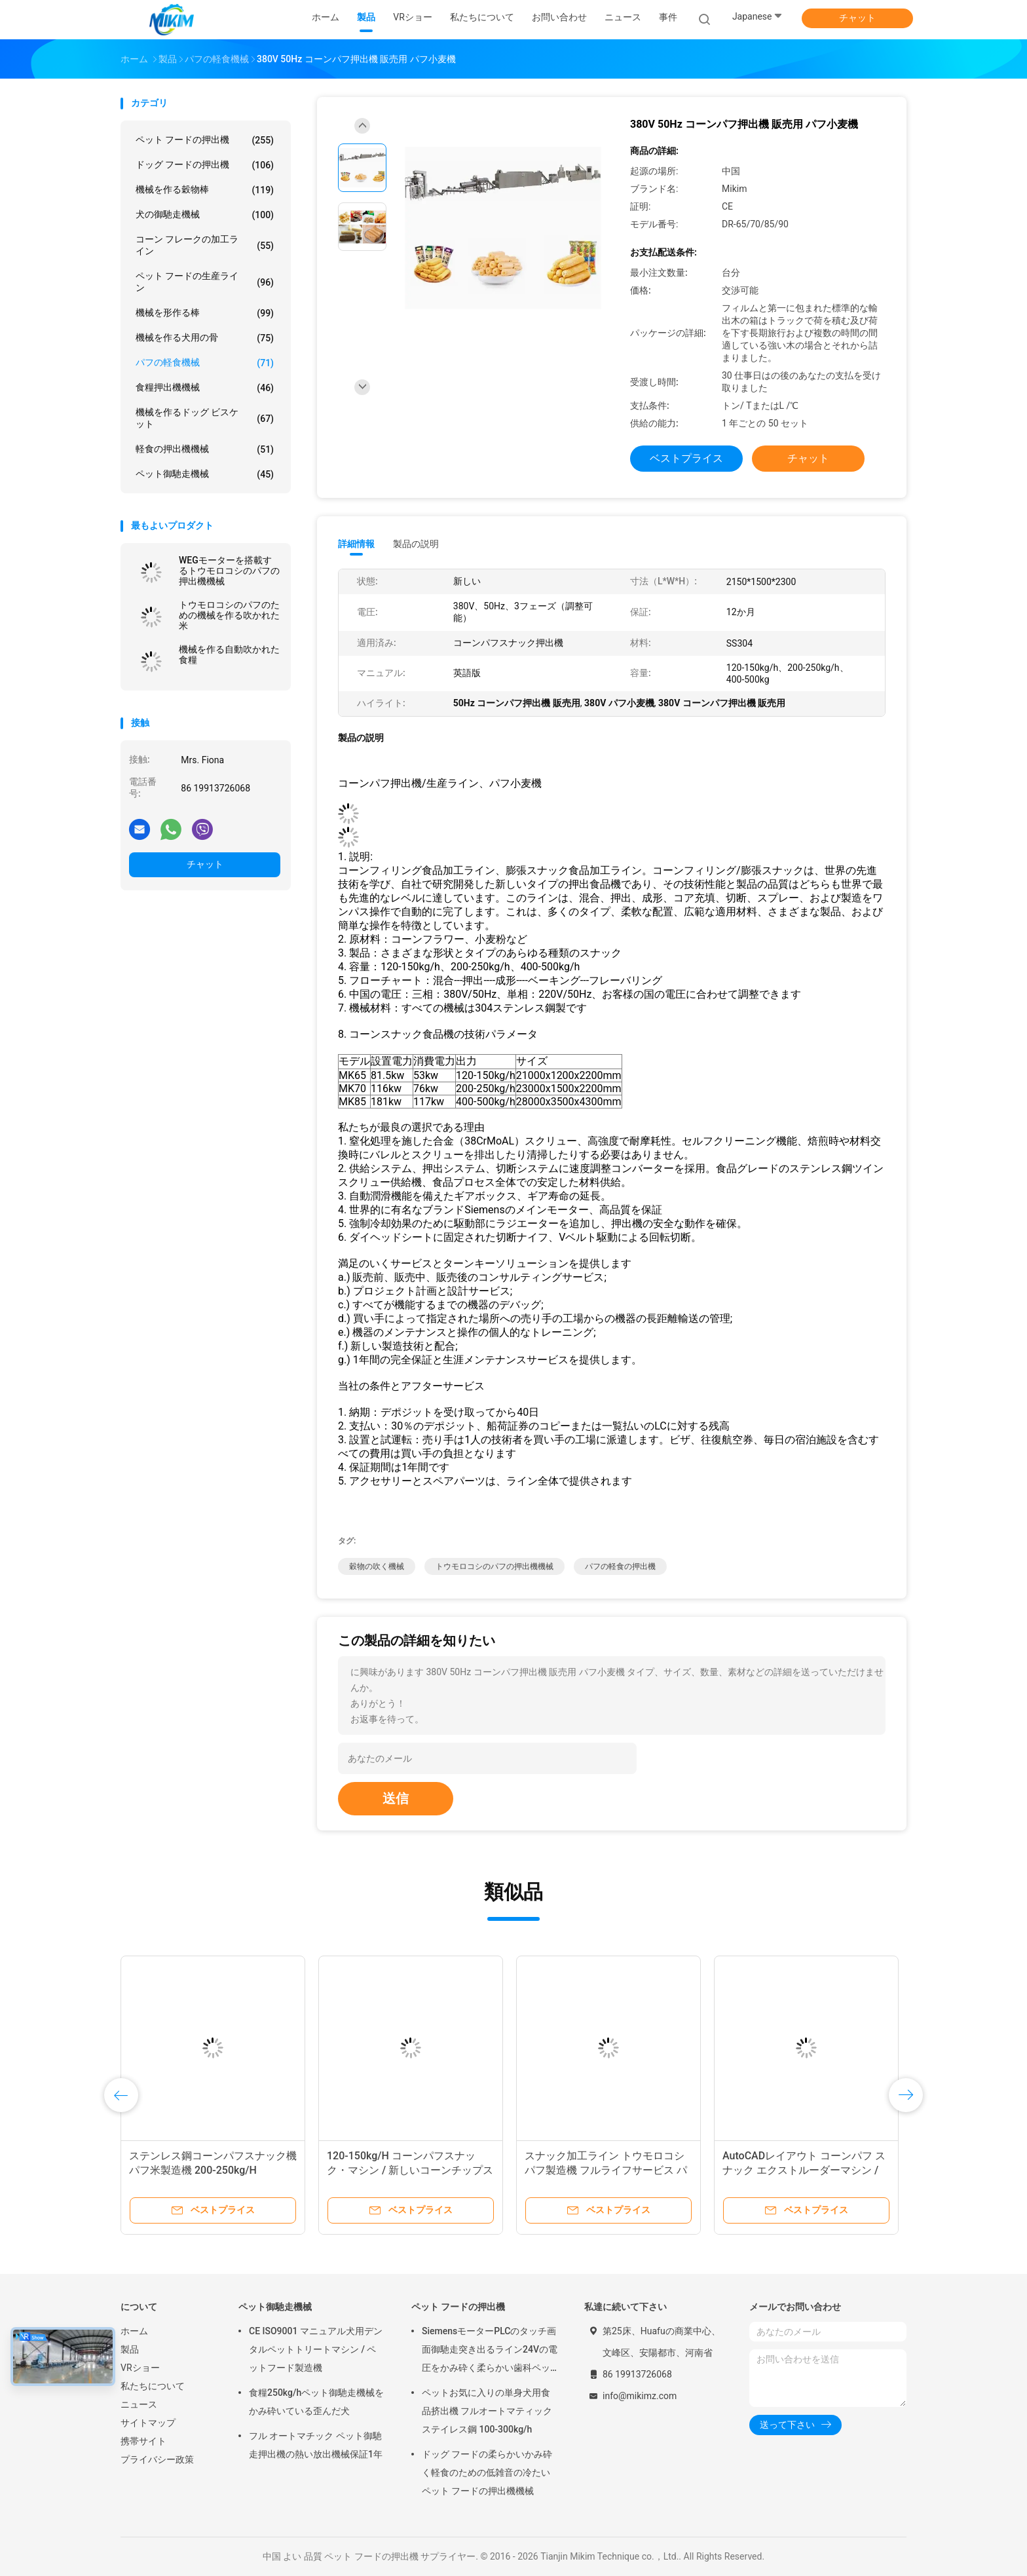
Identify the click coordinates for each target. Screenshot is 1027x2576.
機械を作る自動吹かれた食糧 (229, 654)
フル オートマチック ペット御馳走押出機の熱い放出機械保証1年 (316, 2445)
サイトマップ (148, 2422)
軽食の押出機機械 (205, 449)
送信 (396, 1798)
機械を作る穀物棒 (205, 190)
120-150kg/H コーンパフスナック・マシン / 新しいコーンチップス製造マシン (410, 2170)
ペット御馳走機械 (205, 474)
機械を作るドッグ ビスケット (205, 418)
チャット (857, 17)
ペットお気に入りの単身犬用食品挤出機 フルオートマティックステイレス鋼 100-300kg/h (487, 2410)
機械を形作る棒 (205, 313)
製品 (130, 2349)
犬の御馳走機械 (205, 214)
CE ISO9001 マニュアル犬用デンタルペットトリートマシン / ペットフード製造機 (316, 2349)
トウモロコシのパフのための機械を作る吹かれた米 (229, 615)
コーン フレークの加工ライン (205, 245)
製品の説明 (416, 544)
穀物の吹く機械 (376, 1566)
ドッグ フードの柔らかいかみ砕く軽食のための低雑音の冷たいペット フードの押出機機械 (487, 2472)
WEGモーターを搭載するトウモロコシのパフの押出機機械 (229, 570)
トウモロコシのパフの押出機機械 (494, 1566)
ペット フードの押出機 (205, 140)
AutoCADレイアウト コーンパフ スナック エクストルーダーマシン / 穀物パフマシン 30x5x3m (804, 2170)
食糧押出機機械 (205, 387)
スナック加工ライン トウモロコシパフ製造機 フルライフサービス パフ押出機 (606, 2170)
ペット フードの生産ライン (205, 282)
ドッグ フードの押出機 (205, 165)
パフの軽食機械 (205, 362)
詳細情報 (356, 544)
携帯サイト (143, 2441)
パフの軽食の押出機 (620, 1566)
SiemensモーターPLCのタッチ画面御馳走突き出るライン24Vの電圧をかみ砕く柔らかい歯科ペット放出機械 (489, 2351)
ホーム (134, 2331)
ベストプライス (686, 458)
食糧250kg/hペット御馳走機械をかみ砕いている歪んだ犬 (316, 2401)
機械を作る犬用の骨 (205, 338)
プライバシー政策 (157, 2459)
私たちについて (153, 2386)
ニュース (139, 2404)
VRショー (140, 2367)
